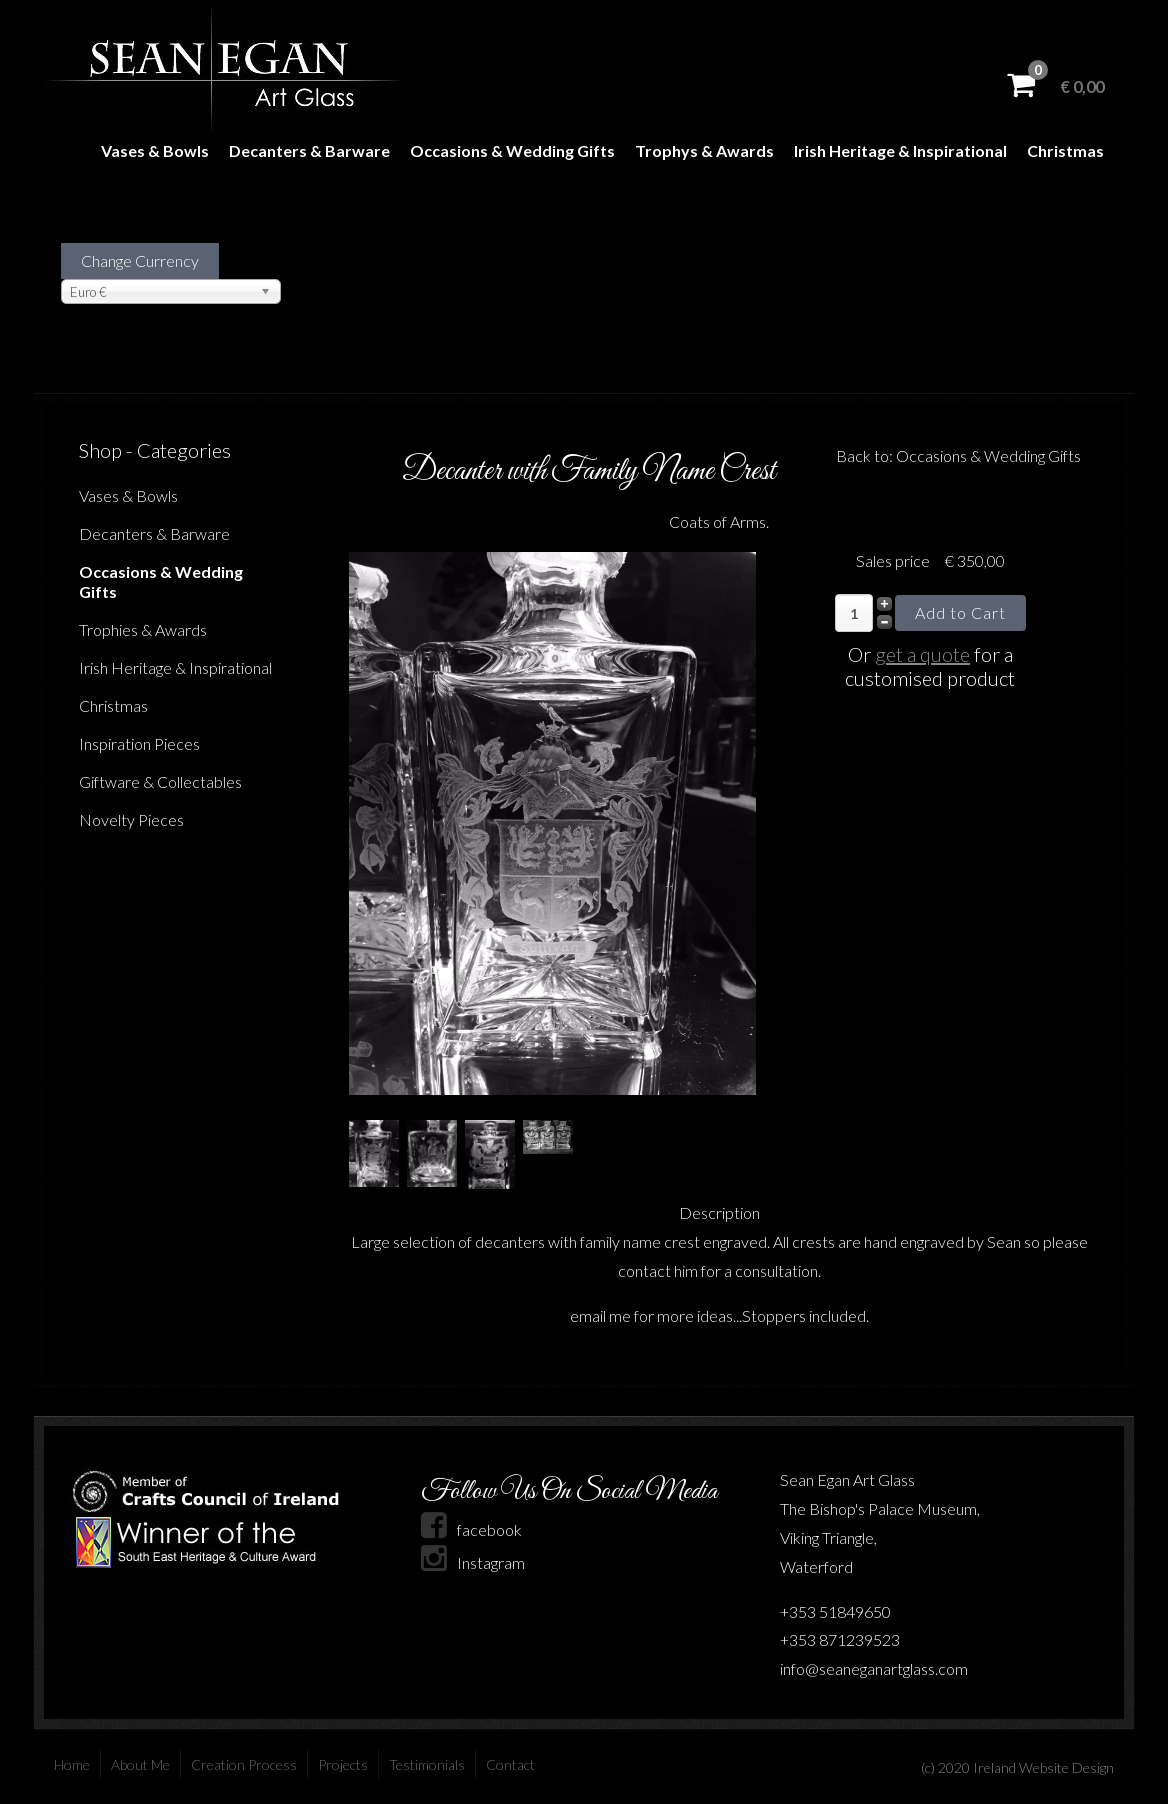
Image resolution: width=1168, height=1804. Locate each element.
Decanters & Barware (309, 150)
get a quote (922, 654)
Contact (510, 1764)
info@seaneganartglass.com (874, 1668)
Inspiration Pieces (139, 743)
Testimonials (427, 1764)
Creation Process (244, 1764)
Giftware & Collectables (160, 781)
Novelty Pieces (131, 819)
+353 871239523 (840, 1639)
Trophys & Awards (704, 150)
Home (72, 1764)
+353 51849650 (835, 1611)
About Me (140, 1764)
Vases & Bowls (155, 150)
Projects (343, 1764)
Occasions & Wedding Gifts (512, 150)
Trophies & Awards (143, 629)
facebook (471, 1529)
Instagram (473, 1562)
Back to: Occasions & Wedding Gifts (958, 455)
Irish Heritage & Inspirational (900, 150)
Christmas (1065, 150)
